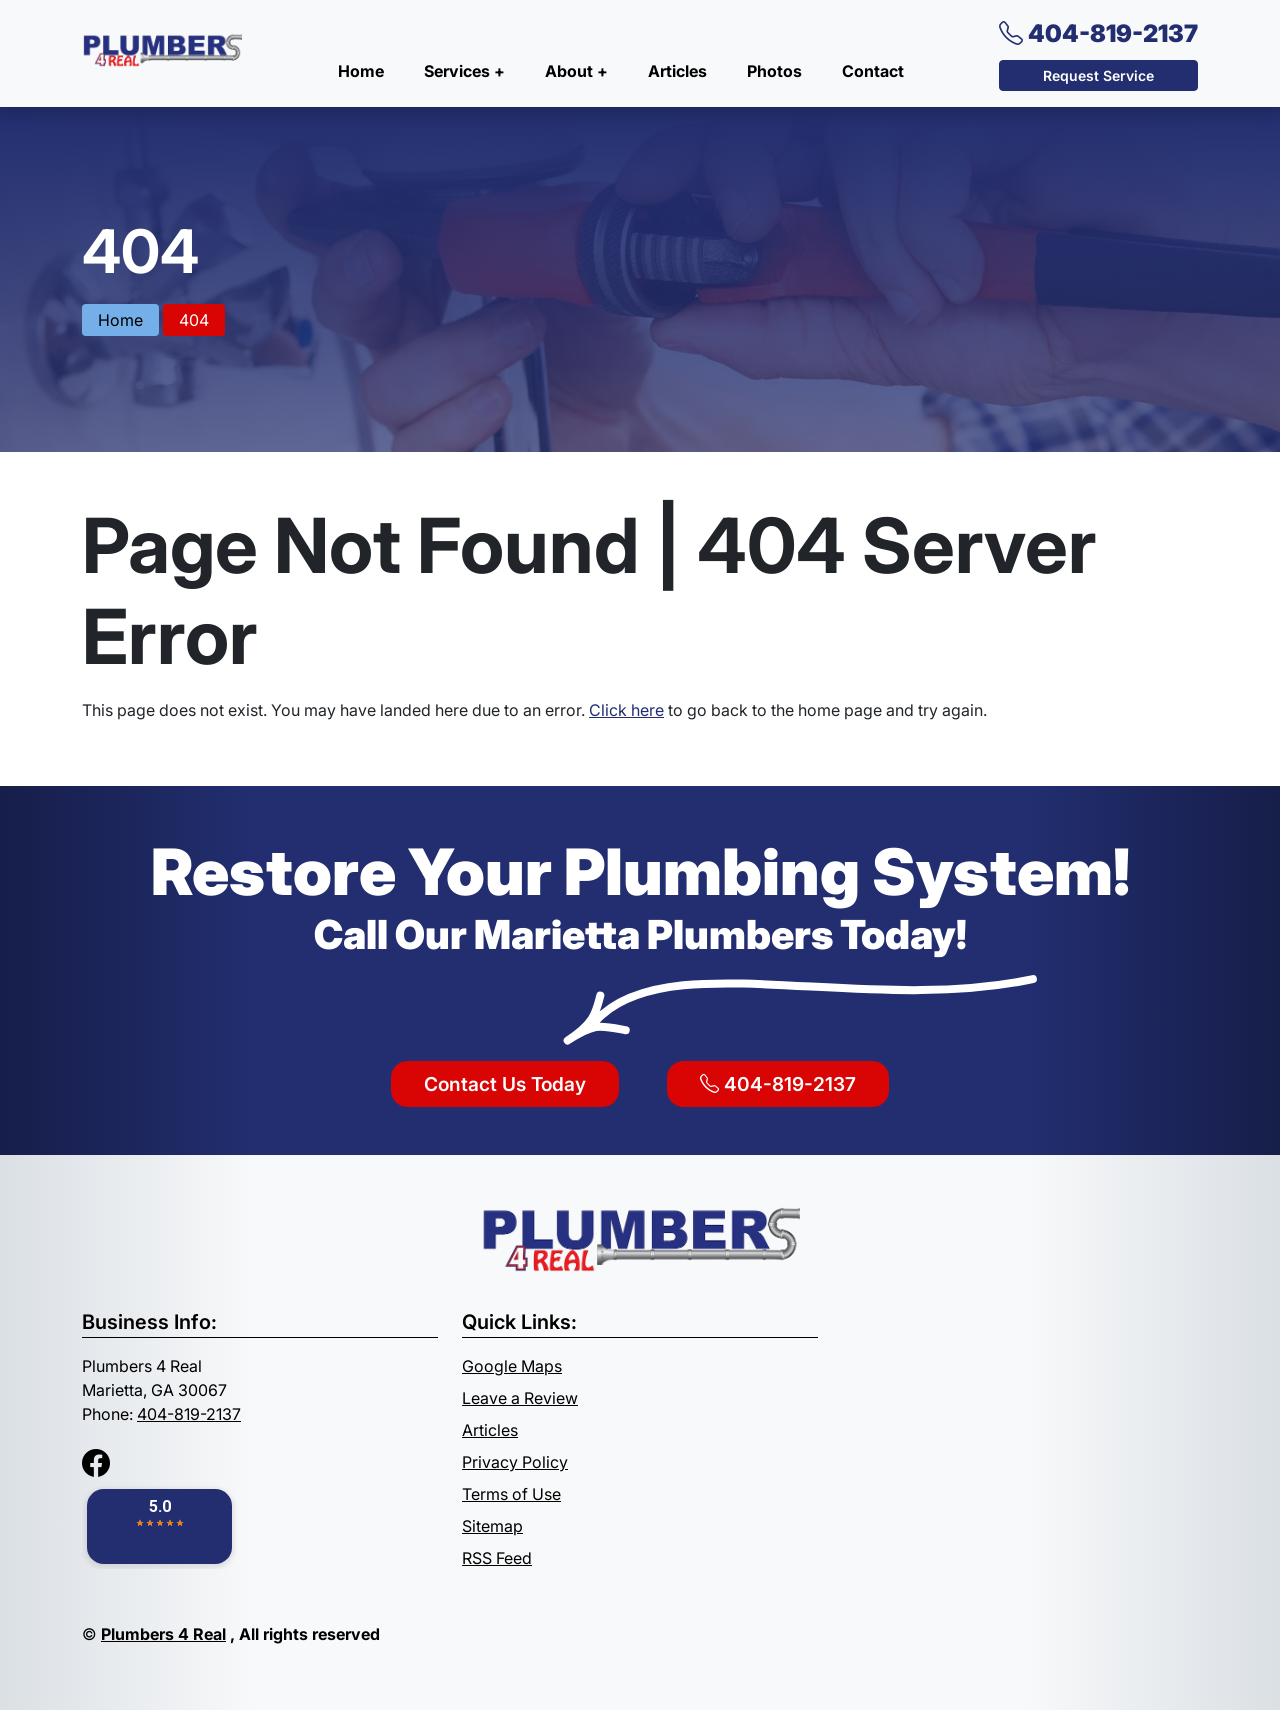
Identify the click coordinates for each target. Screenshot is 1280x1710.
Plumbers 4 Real (163, 1634)
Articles (677, 71)
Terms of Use (511, 1494)
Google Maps (512, 1366)
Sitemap (492, 1526)
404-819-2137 (1098, 33)
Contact (873, 71)
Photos (774, 71)
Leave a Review (520, 1398)
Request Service (1098, 75)
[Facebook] (96, 1463)
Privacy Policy (515, 1462)
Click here (626, 710)
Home (361, 71)
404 (194, 320)
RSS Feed (497, 1558)
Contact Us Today (505, 1084)
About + (576, 71)
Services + (464, 71)
